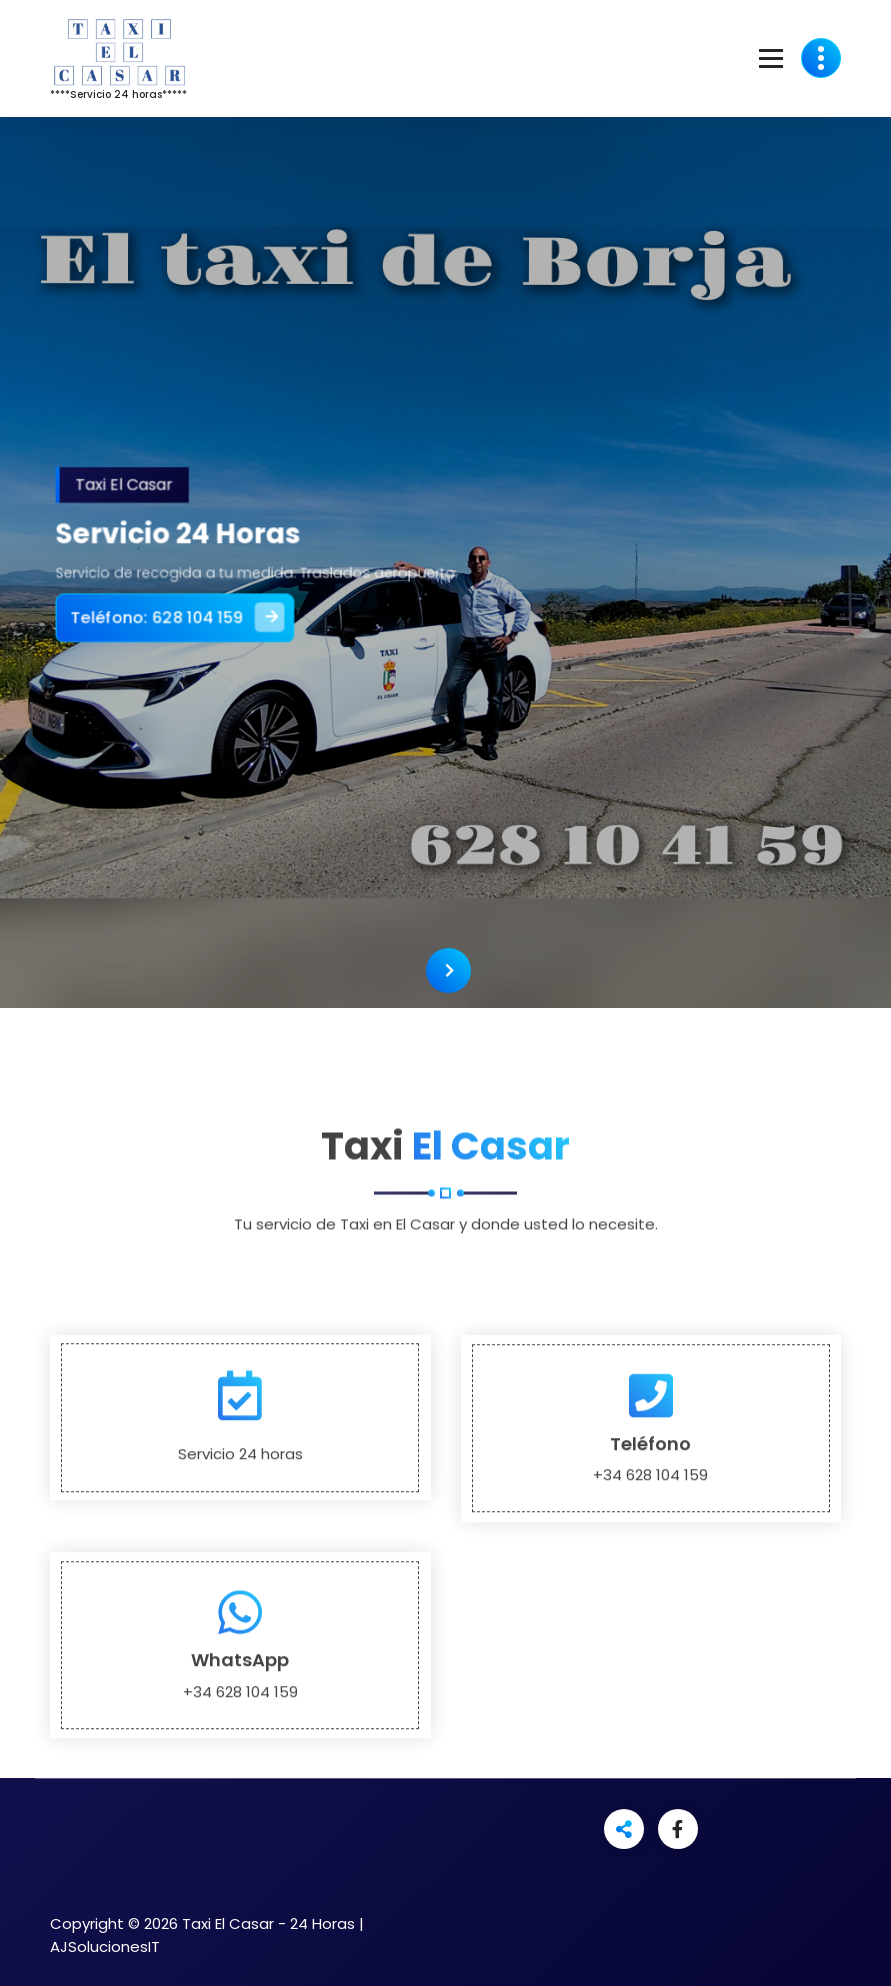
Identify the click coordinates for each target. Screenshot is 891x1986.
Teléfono (650, 1593)
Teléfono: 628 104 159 (203, 611)
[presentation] (448, 970)
